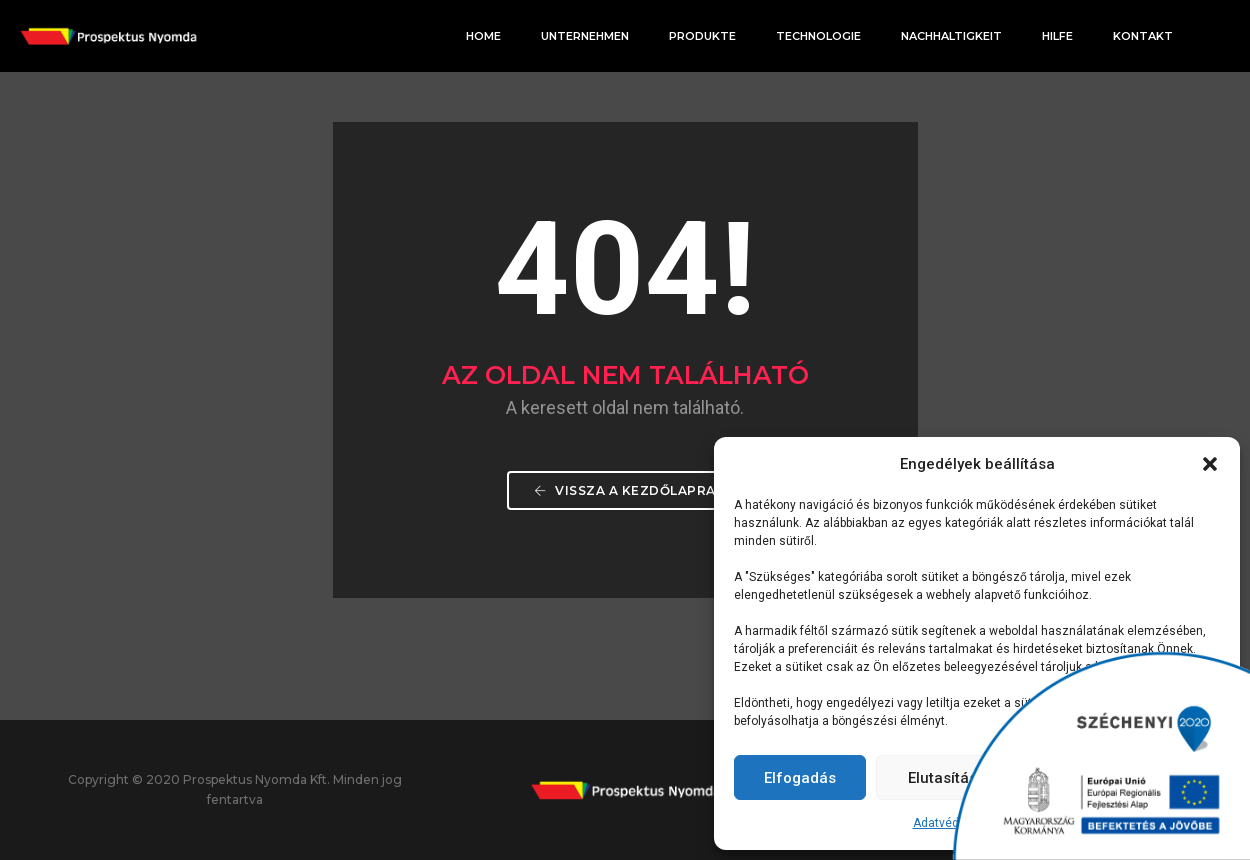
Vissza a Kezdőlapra (625, 490)
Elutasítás (942, 778)
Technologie (818, 36)
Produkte (702, 36)
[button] (1210, 464)
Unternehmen (585, 36)
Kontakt (1143, 36)
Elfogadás (800, 778)
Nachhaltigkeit (951, 36)
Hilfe (1057, 36)
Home (483, 36)
